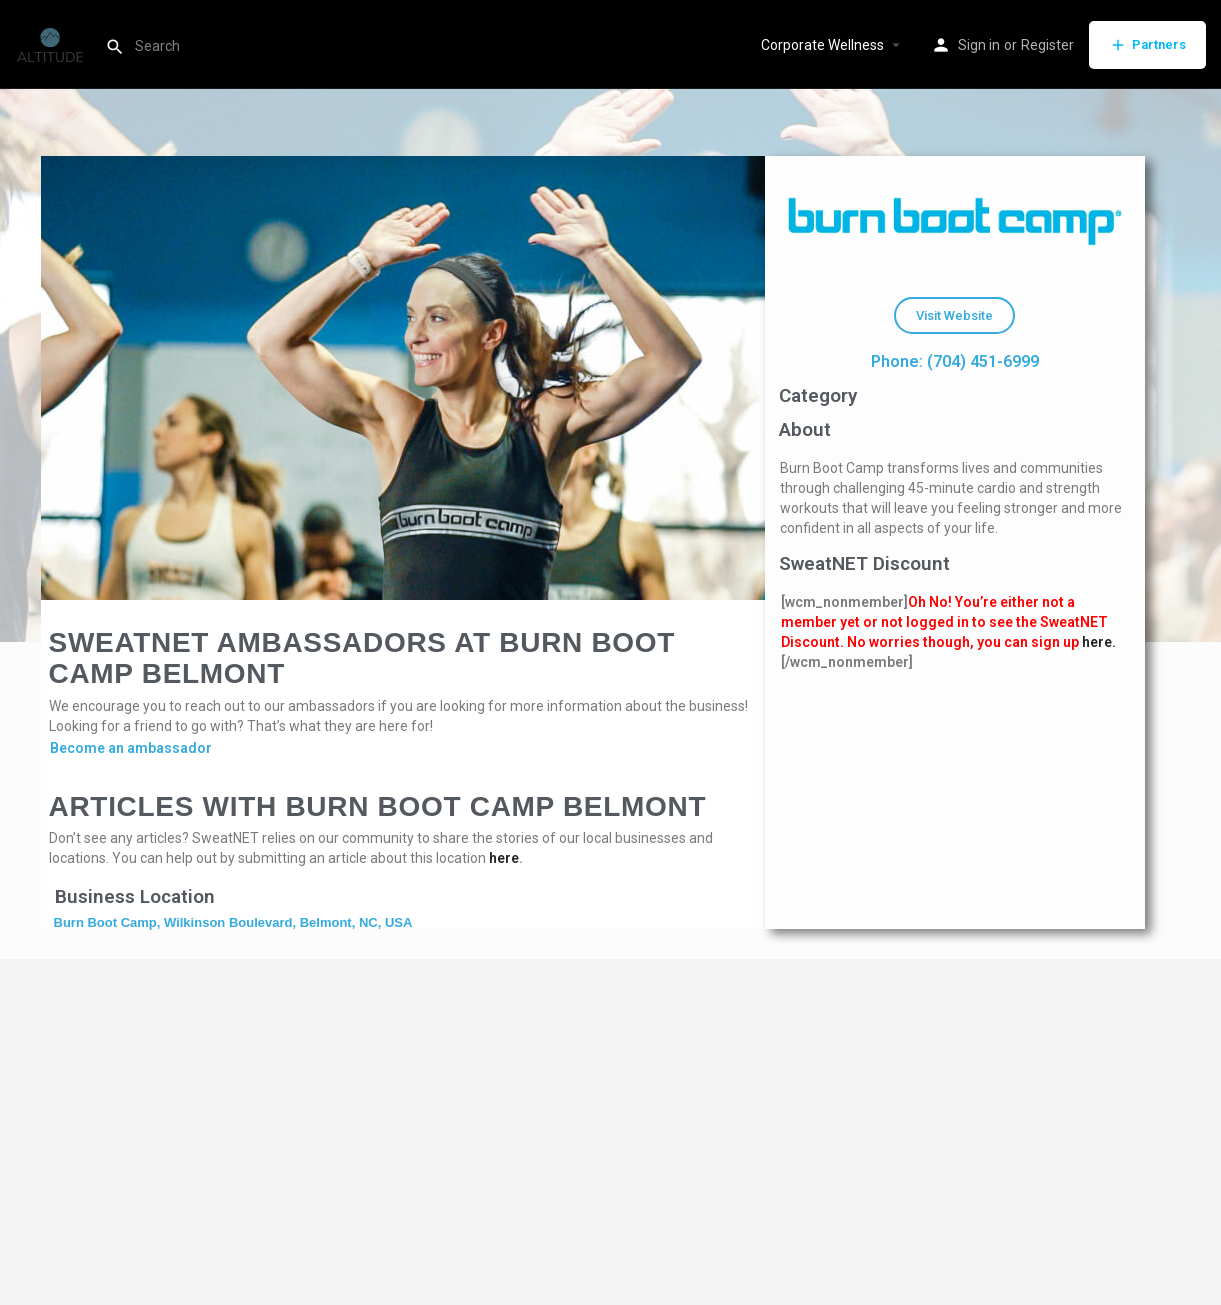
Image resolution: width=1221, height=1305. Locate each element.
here (504, 858)
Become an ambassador (131, 748)
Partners (1147, 45)
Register (1047, 45)
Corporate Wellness (822, 45)
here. (1099, 642)
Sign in (979, 45)
